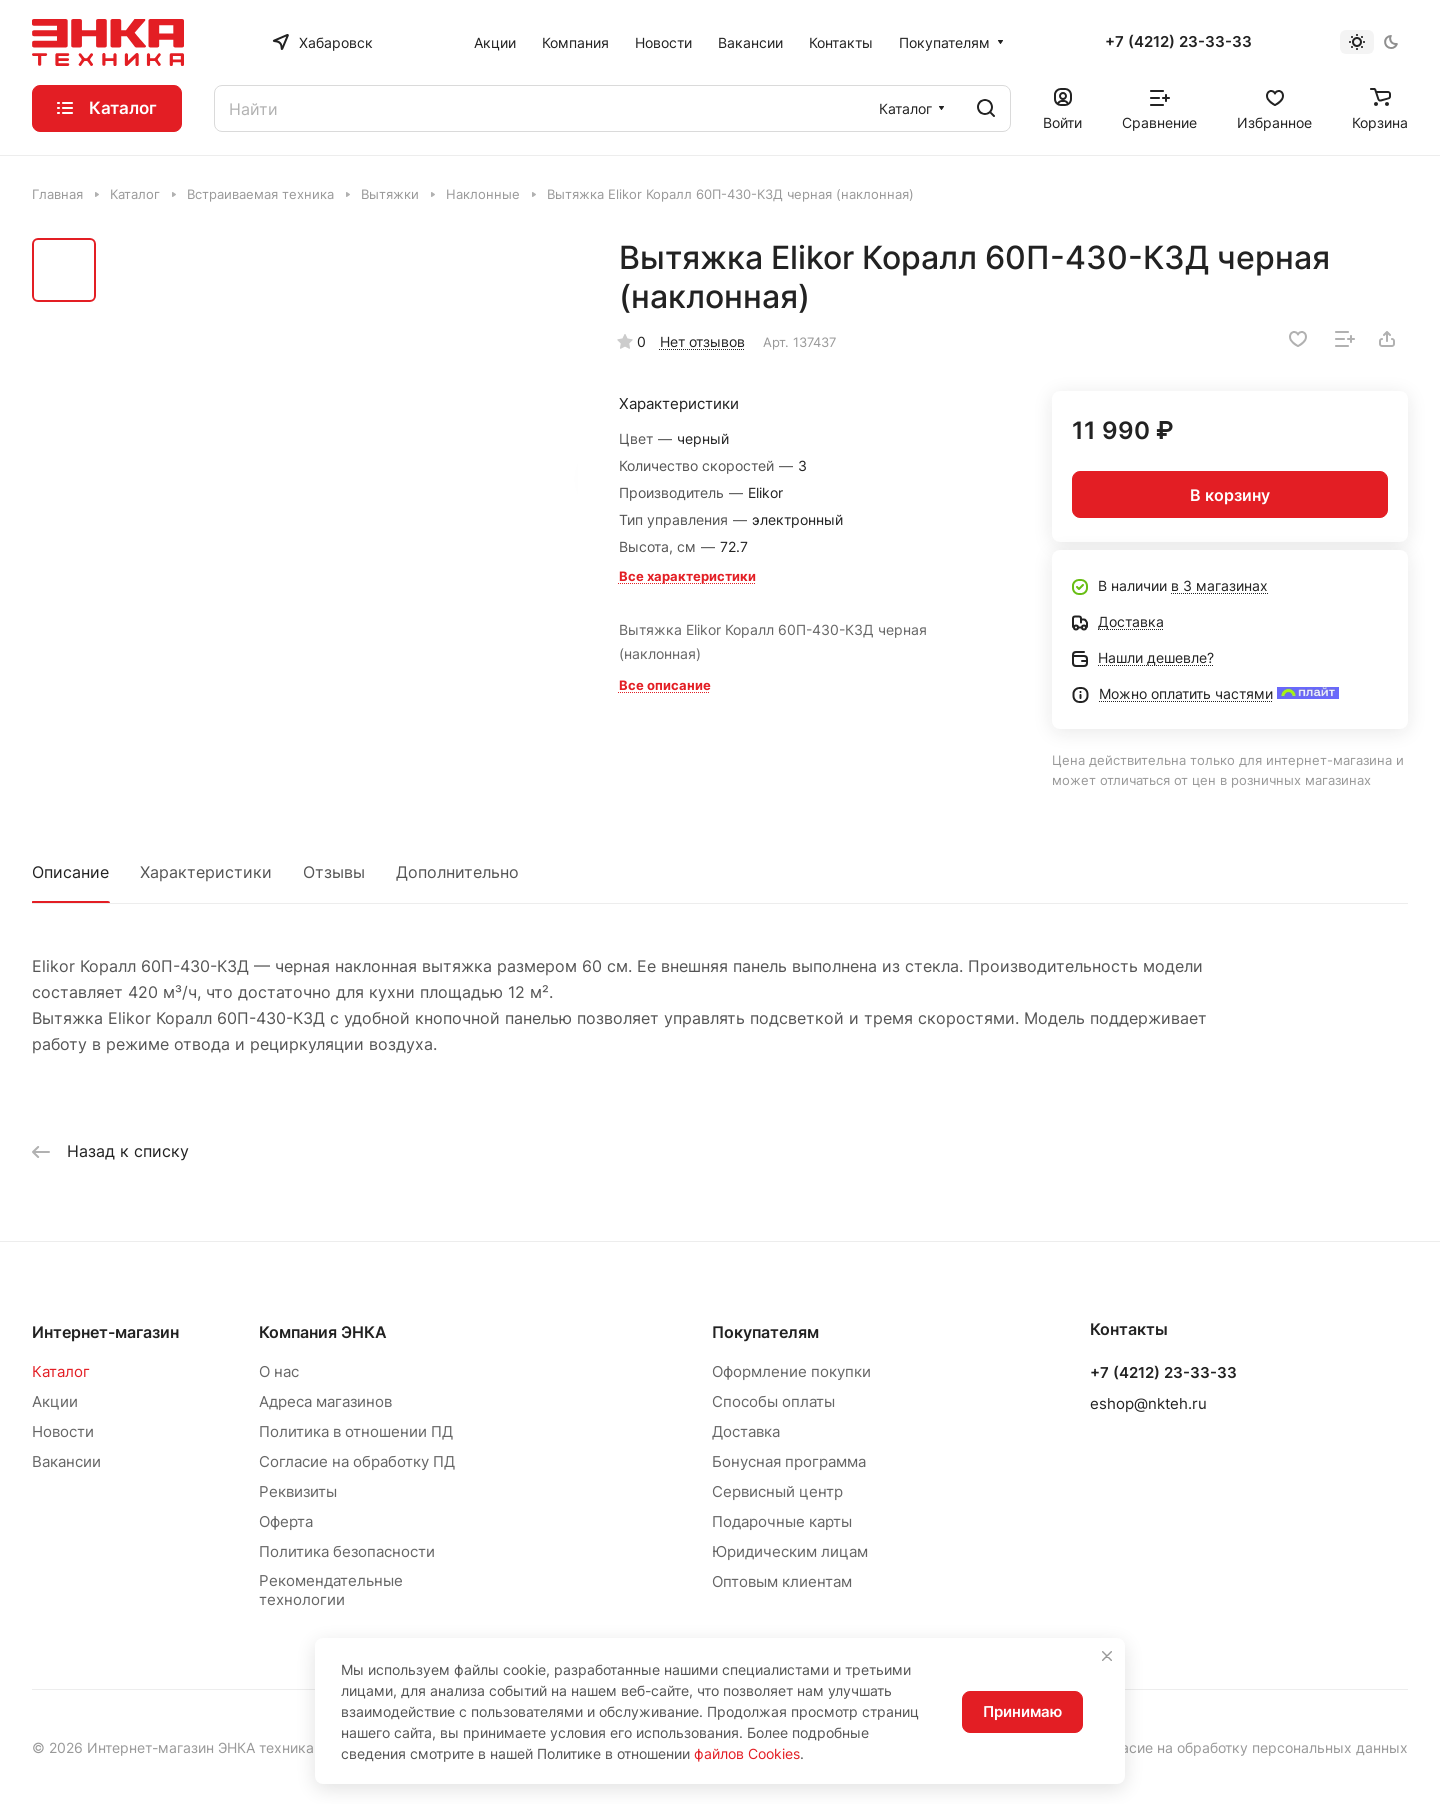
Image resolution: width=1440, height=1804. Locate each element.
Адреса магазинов (325, 1401)
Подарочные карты (782, 1521)
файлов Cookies (747, 1753)
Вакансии (66, 1461)
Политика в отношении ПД (356, 1431)
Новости (63, 1431)
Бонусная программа (789, 1461)
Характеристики (206, 872)
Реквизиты (298, 1491)
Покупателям (765, 1332)
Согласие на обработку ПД (357, 1461)
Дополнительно (457, 872)
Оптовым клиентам (782, 1581)
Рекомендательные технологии (331, 1590)
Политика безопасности (347, 1551)
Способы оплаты (773, 1401)
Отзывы (334, 872)
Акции (55, 1401)
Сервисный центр (777, 1491)
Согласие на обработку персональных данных (1249, 1747)
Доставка (746, 1431)
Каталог (61, 1371)
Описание (70, 872)
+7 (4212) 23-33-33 (1178, 42)
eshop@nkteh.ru (1148, 1403)
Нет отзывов (702, 341)
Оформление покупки (791, 1371)
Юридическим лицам (790, 1551)
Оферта (286, 1521)
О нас (279, 1371)
